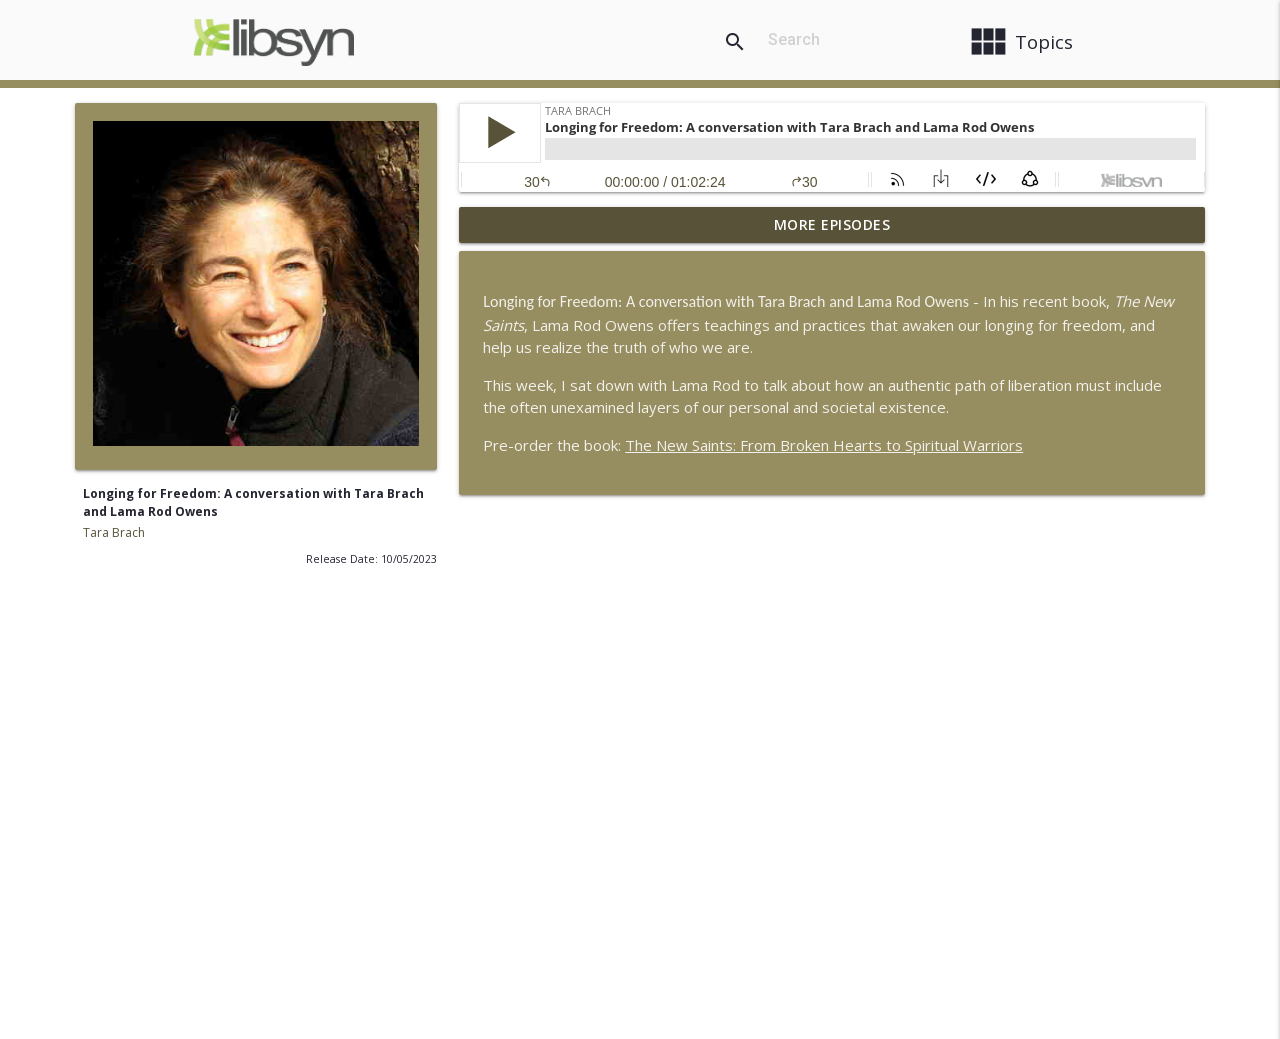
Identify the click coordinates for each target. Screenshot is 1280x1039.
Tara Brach (114, 532)
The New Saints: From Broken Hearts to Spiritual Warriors (824, 445)
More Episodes (832, 224)
